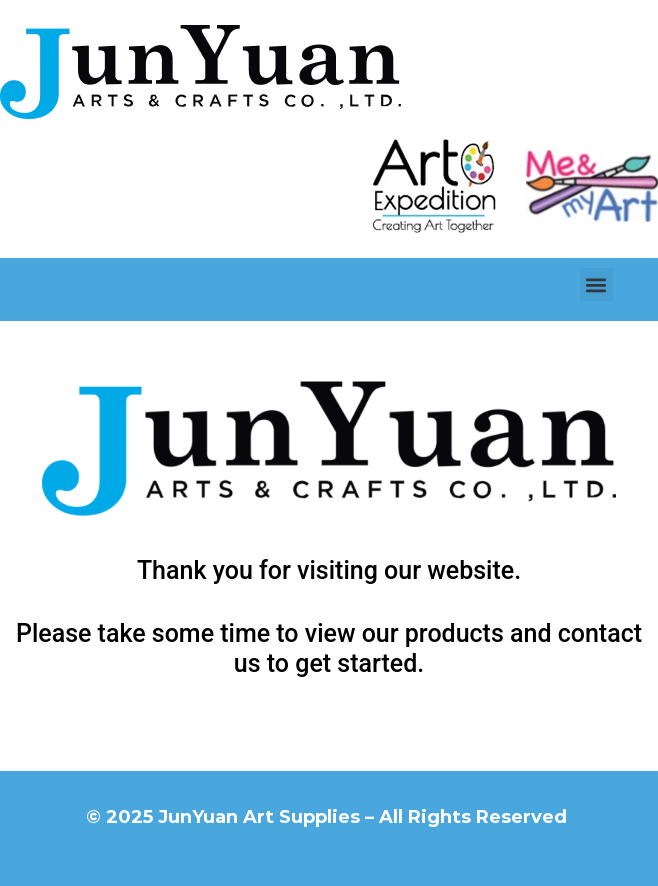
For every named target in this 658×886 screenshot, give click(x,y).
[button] (596, 284)
